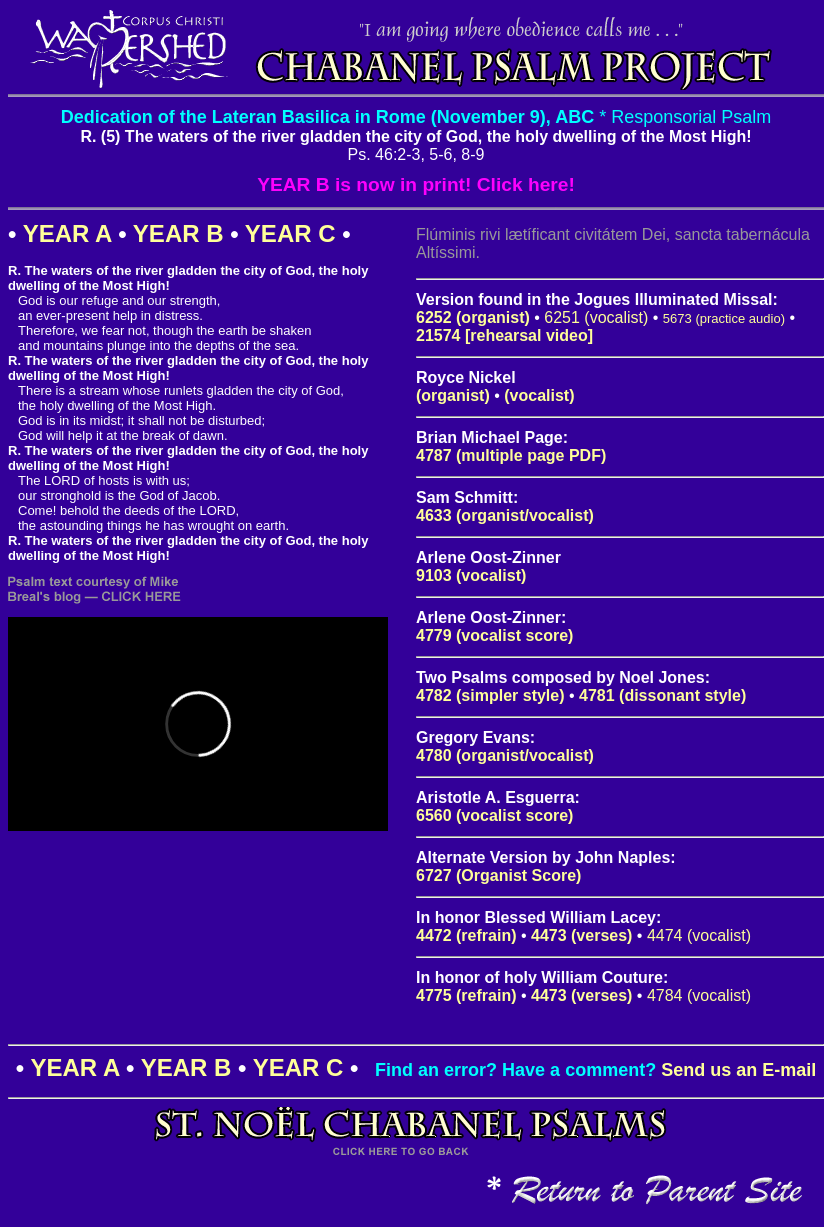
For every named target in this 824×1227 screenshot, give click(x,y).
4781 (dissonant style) (662, 695)
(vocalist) (539, 395)
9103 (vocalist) (471, 575)
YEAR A (67, 233)
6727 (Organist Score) (498, 875)
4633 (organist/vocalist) (505, 515)
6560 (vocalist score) (494, 815)
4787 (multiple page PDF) (511, 455)
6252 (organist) (473, 317)
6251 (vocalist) (596, 317)
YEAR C (290, 233)
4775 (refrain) (466, 995)
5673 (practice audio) (724, 318)
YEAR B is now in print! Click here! (416, 184)
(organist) (453, 395)
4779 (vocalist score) (494, 635)
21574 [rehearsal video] (504, 335)
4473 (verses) (581, 935)
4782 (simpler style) (490, 695)
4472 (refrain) (466, 935)
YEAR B (178, 233)
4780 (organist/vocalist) (505, 755)
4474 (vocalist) (699, 935)
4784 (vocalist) (699, 995)
